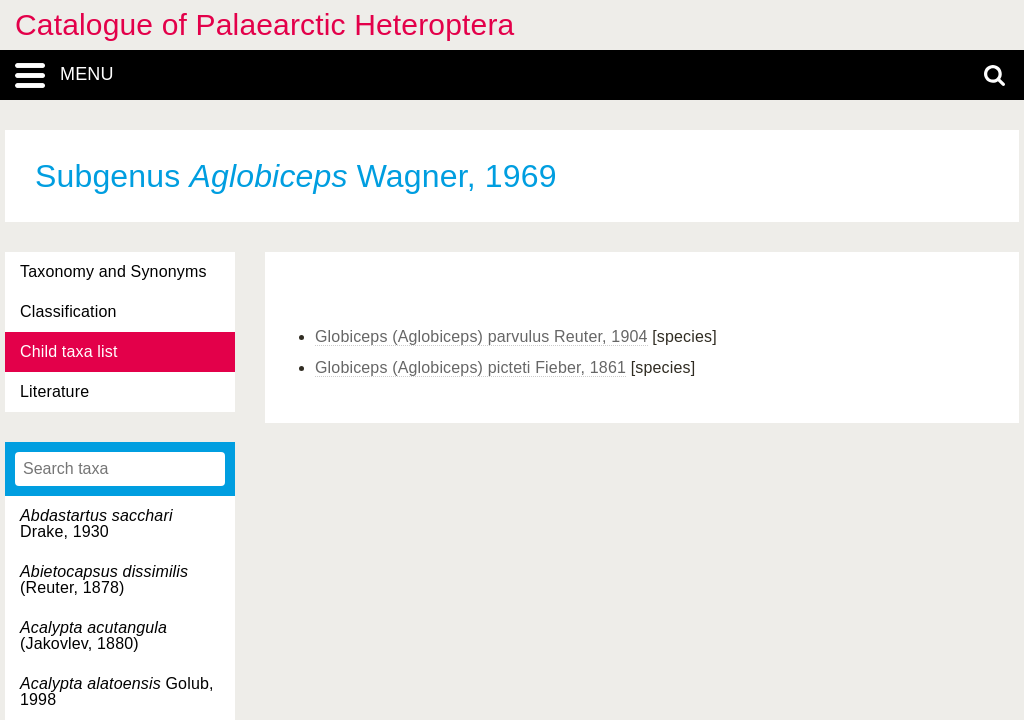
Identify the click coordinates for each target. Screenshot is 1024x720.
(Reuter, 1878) (104, 579)
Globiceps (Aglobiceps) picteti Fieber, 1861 (470, 367)
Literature (54, 391)
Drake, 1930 (96, 523)
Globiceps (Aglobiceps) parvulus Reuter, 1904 (481, 336)
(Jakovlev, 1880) (93, 635)
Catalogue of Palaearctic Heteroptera (264, 24)
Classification (68, 311)
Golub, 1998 (117, 691)
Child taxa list (69, 351)
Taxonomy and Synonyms (113, 271)
